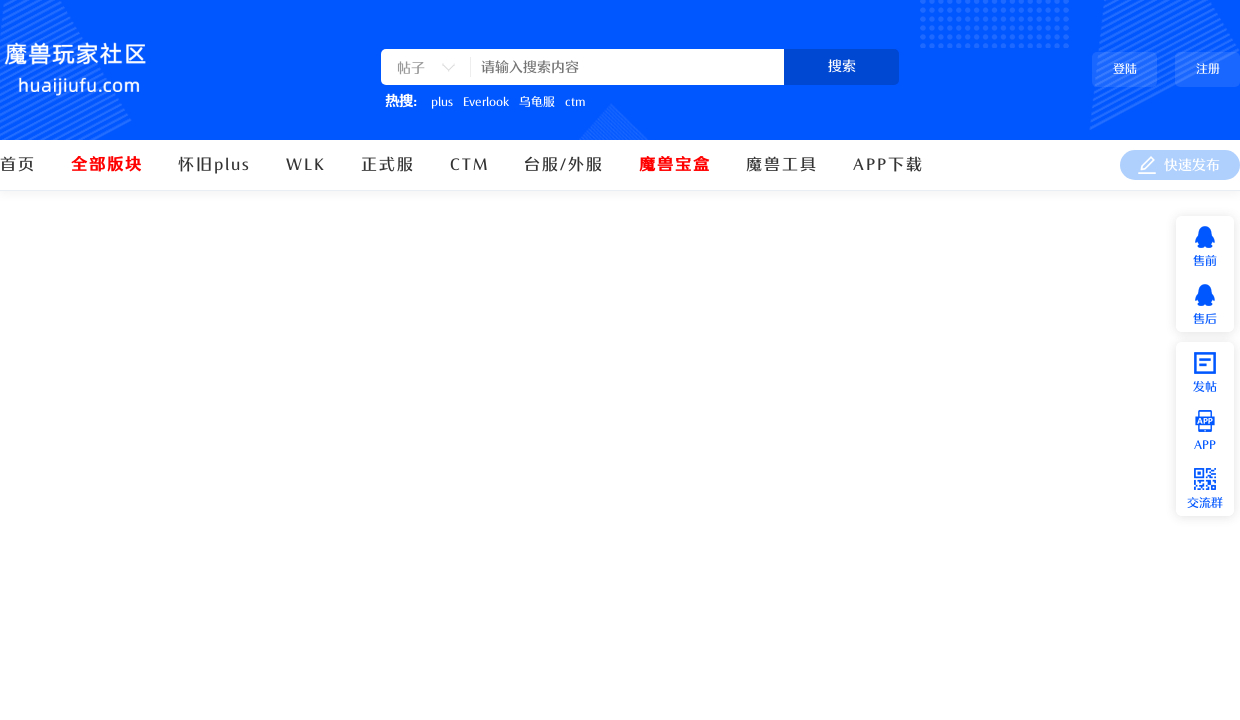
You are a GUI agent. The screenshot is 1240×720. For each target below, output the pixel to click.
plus (442, 102)
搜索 (842, 66)
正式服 (388, 165)
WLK (306, 165)
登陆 (1125, 69)
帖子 (411, 68)
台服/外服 (564, 165)
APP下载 (888, 165)
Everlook (486, 102)
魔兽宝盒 (675, 165)
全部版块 (107, 165)
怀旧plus (214, 165)
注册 (1208, 69)
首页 (18, 165)
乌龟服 (537, 102)
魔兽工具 (782, 165)
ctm (575, 102)
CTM (469, 165)
